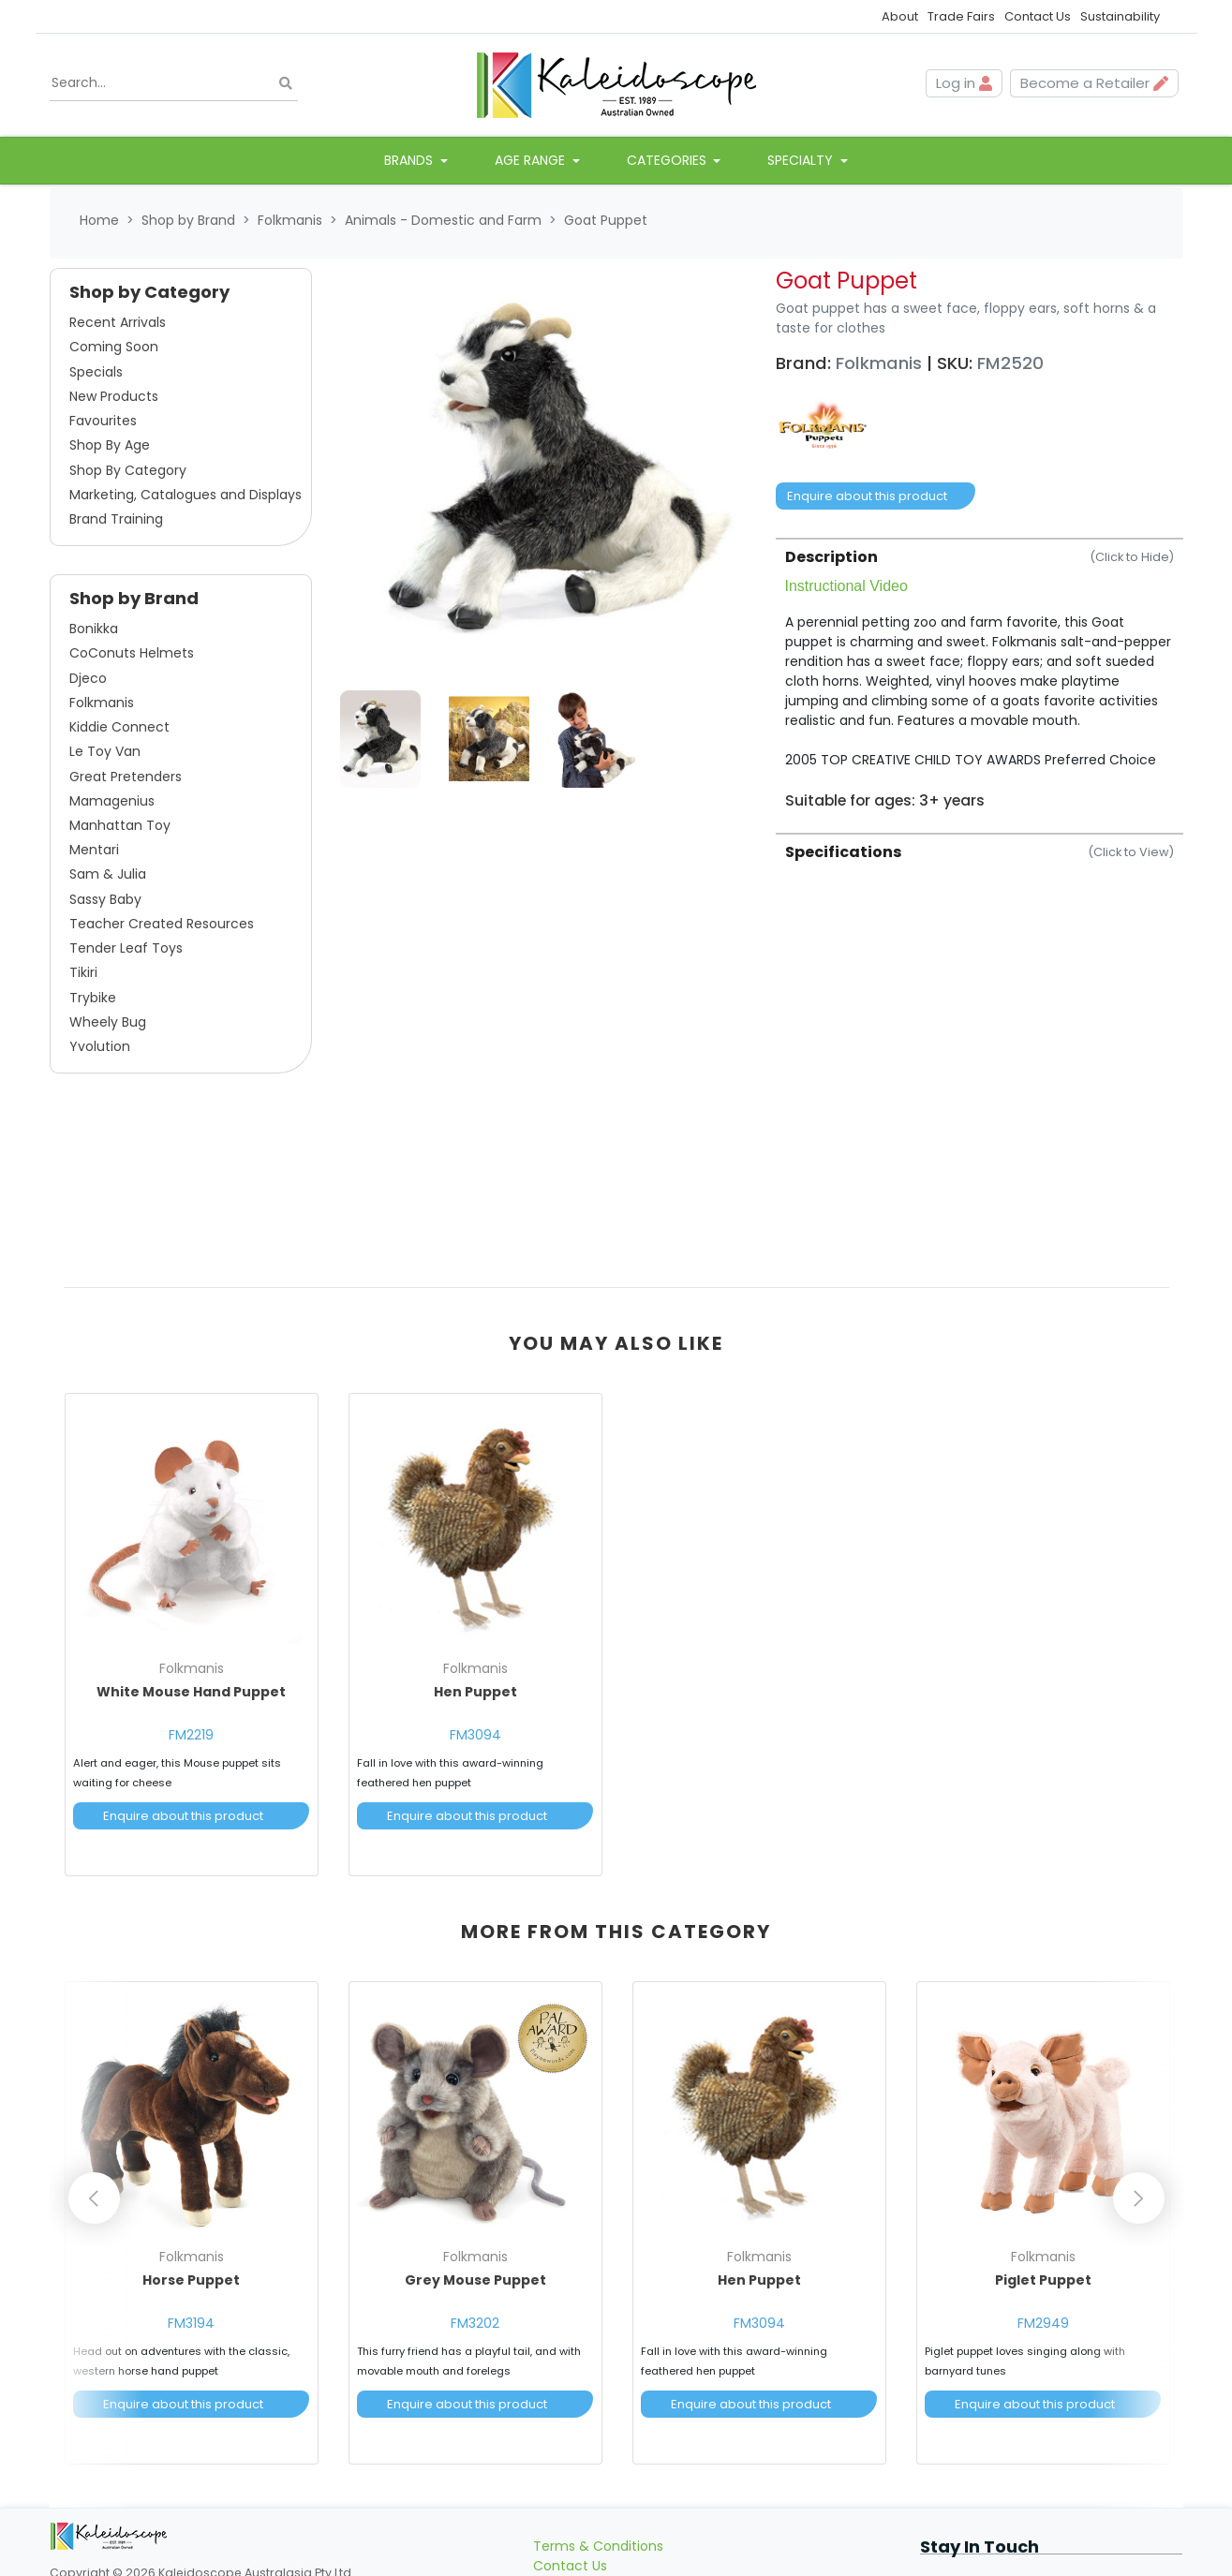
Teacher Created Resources (161, 923)
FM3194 (191, 2308)
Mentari (94, 849)
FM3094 (475, 1734)
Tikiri (83, 972)
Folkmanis (101, 702)
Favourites (103, 420)
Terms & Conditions (598, 2516)
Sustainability (1120, 16)
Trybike (92, 997)
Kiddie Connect (119, 727)
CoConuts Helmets (131, 653)
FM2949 (1043, 2308)
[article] (192, 1631)
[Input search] (174, 83)
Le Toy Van (105, 751)
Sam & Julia (107, 874)
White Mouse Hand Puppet (191, 1691)
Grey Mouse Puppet (475, 2265)
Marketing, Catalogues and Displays (185, 494)
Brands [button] (410, 160)
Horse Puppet (191, 2265)
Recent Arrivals (117, 322)
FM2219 (191, 1734)
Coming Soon (113, 346)
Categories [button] (668, 160)
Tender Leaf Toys (126, 948)
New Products (113, 396)
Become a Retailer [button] (1094, 83)
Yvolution (99, 1046)
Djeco (88, 678)
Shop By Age (109, 445)
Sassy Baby (105, 899)
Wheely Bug (107, 1022)
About (900, 16)
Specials (96, 372)
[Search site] (286, 84)
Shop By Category (127, 470)
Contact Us (1037, 16)
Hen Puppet (475, 1691)
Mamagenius (112, 801)
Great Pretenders (125, 776)
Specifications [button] (979, 852)
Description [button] (979, 557)
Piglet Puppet (1043, 2265)
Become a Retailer (593, 2555)
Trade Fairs (961, 16)
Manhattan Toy (120, 825)
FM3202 (475, 2308)
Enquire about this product (867, 496)
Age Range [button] (532, 160)
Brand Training (116, 519)
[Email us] (933, 2555)
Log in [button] (964, 83)
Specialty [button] (802, 160)
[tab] (979, 673)
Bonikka (93, 628)
